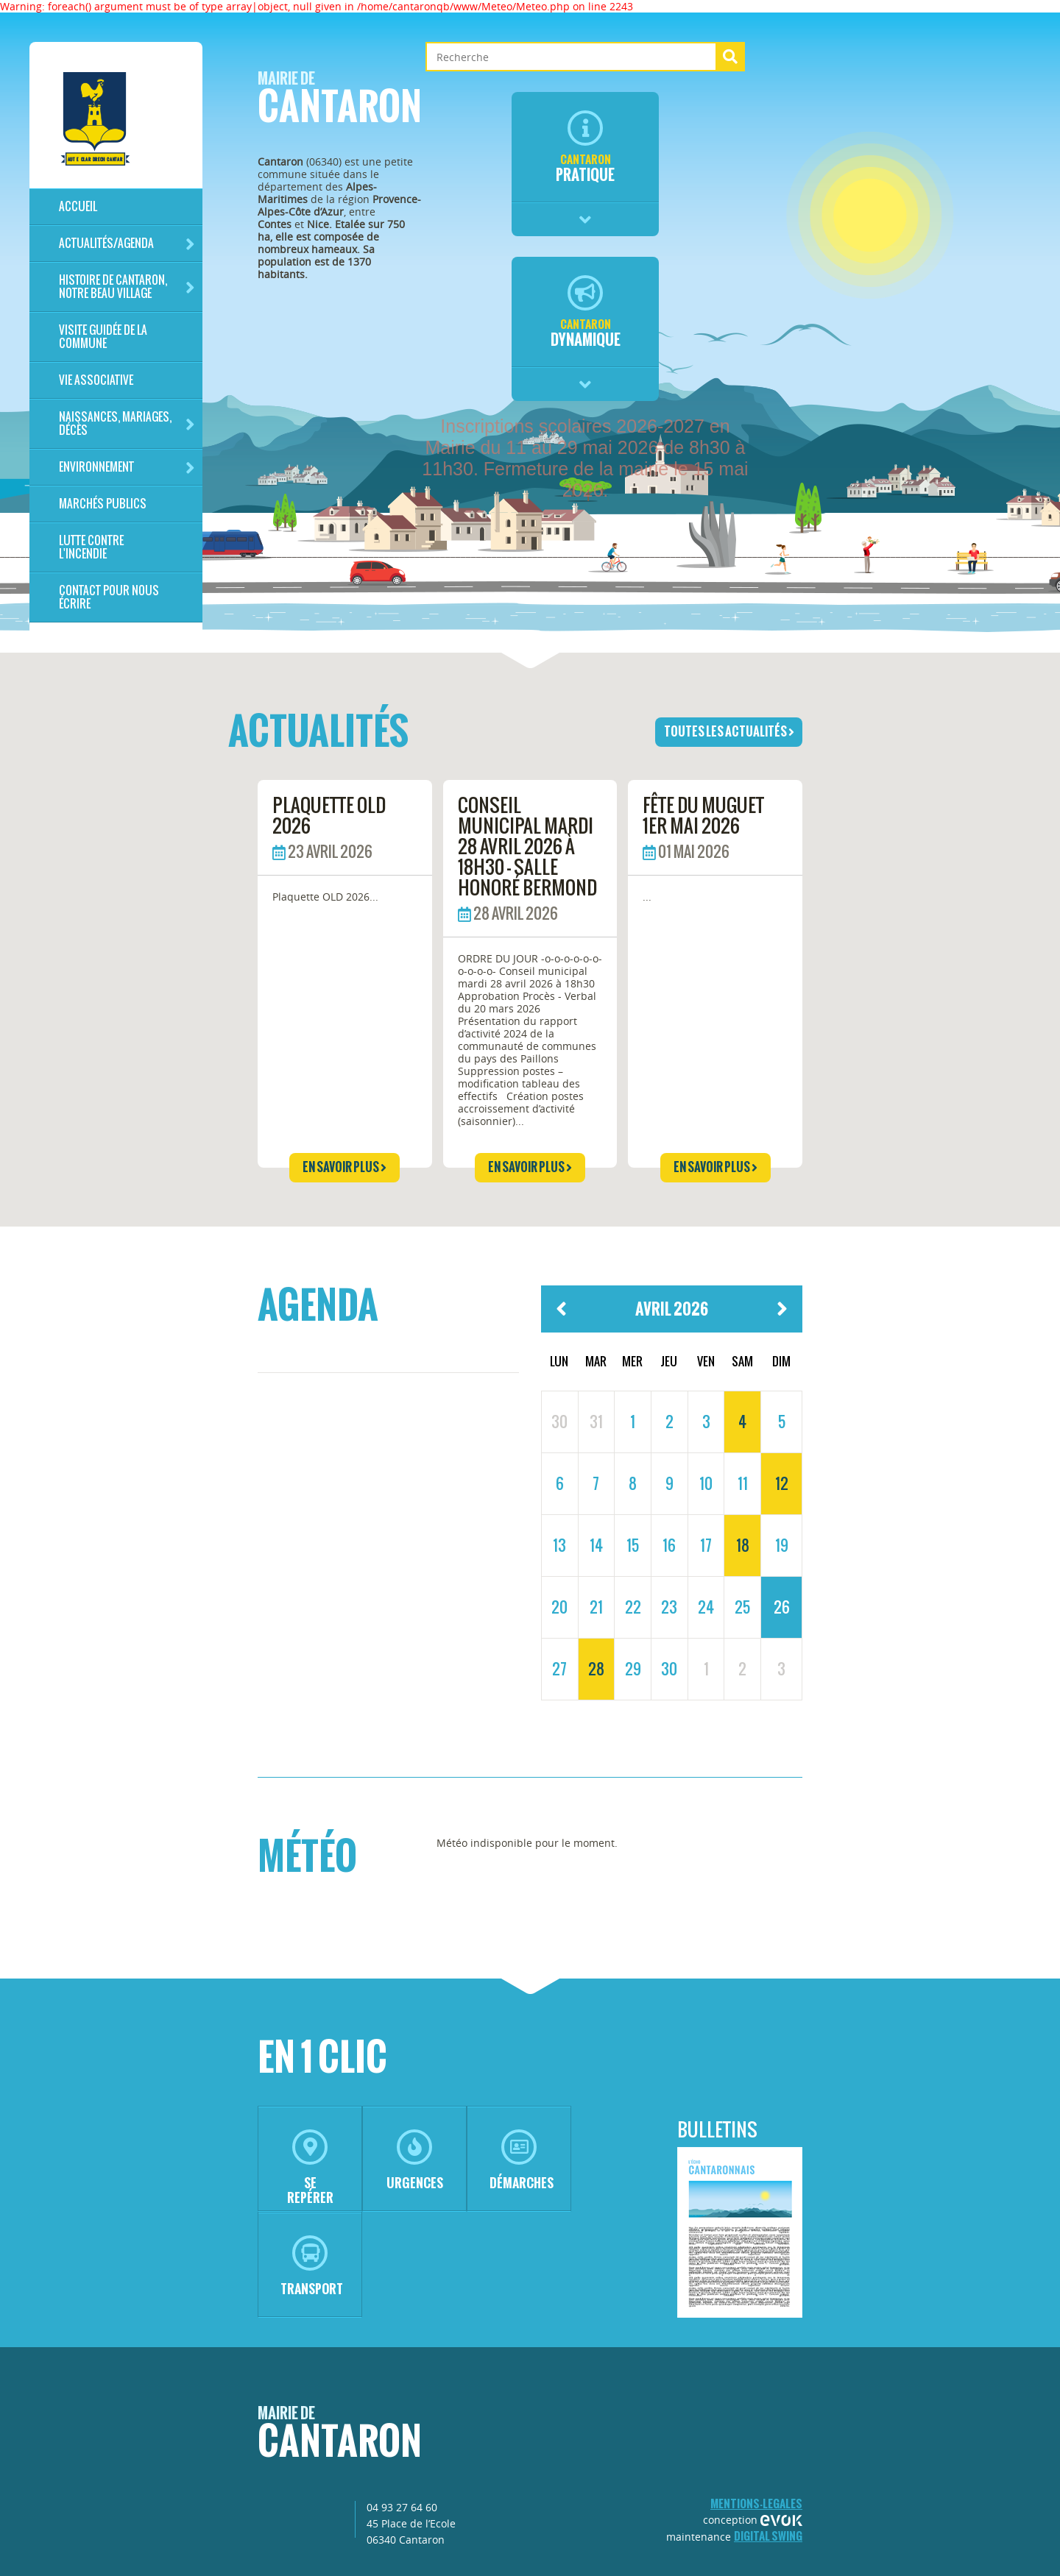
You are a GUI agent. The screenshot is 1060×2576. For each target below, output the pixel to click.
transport (311, 2266)
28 (596, 1669)
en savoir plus (344, 1167)
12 (781, 1483)
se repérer (310, 2168)
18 (742, 1545)
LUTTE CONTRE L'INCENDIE (91, 547)
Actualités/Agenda (127, 244)
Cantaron (340, 102)
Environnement (127, 467)
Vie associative (96, 380)
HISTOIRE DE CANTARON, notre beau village (127, 287)
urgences (414, 2160)
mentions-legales (756, 2503)
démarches (522, 2160)
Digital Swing (768, 2535)
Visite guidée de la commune (103, 337)
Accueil (78, 206)
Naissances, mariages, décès (127, 423)
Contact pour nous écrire (109, 597)
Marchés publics (102, 503)
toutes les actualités (729, 731)
